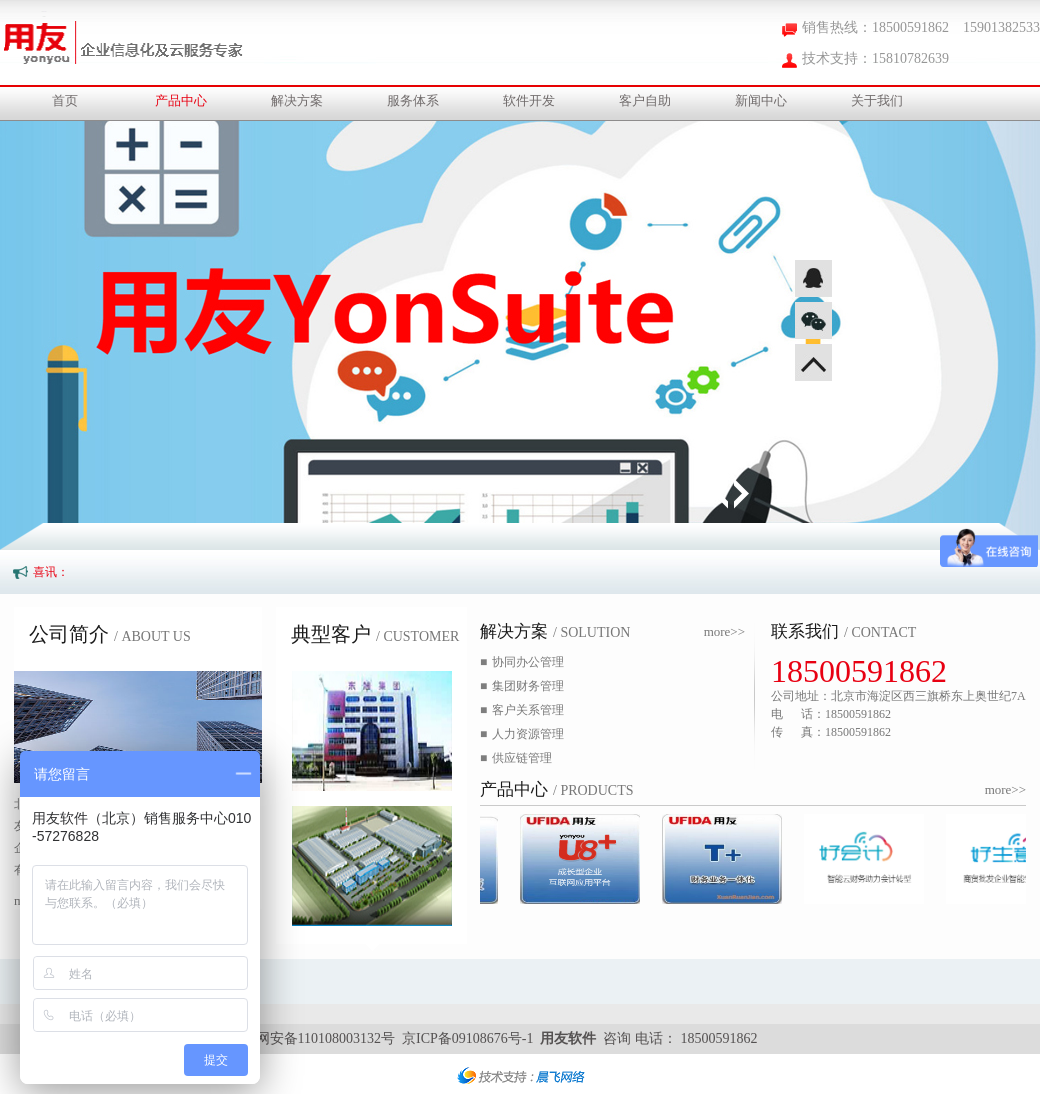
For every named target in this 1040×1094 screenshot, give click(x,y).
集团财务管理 (522, 686)
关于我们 (877, 100)
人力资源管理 (522, 734)
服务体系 (413, 100)
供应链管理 (516, 758)
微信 (813, 320)
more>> (724, 631)
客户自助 (645, 100)
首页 (65, 100)
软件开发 (529, 100)
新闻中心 (761, 100)
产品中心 (181, 100)
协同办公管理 (522, 662)
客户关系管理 (522, 710)
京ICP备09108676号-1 (467, 1038)
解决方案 (297, 100)
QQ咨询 (813, 278)
